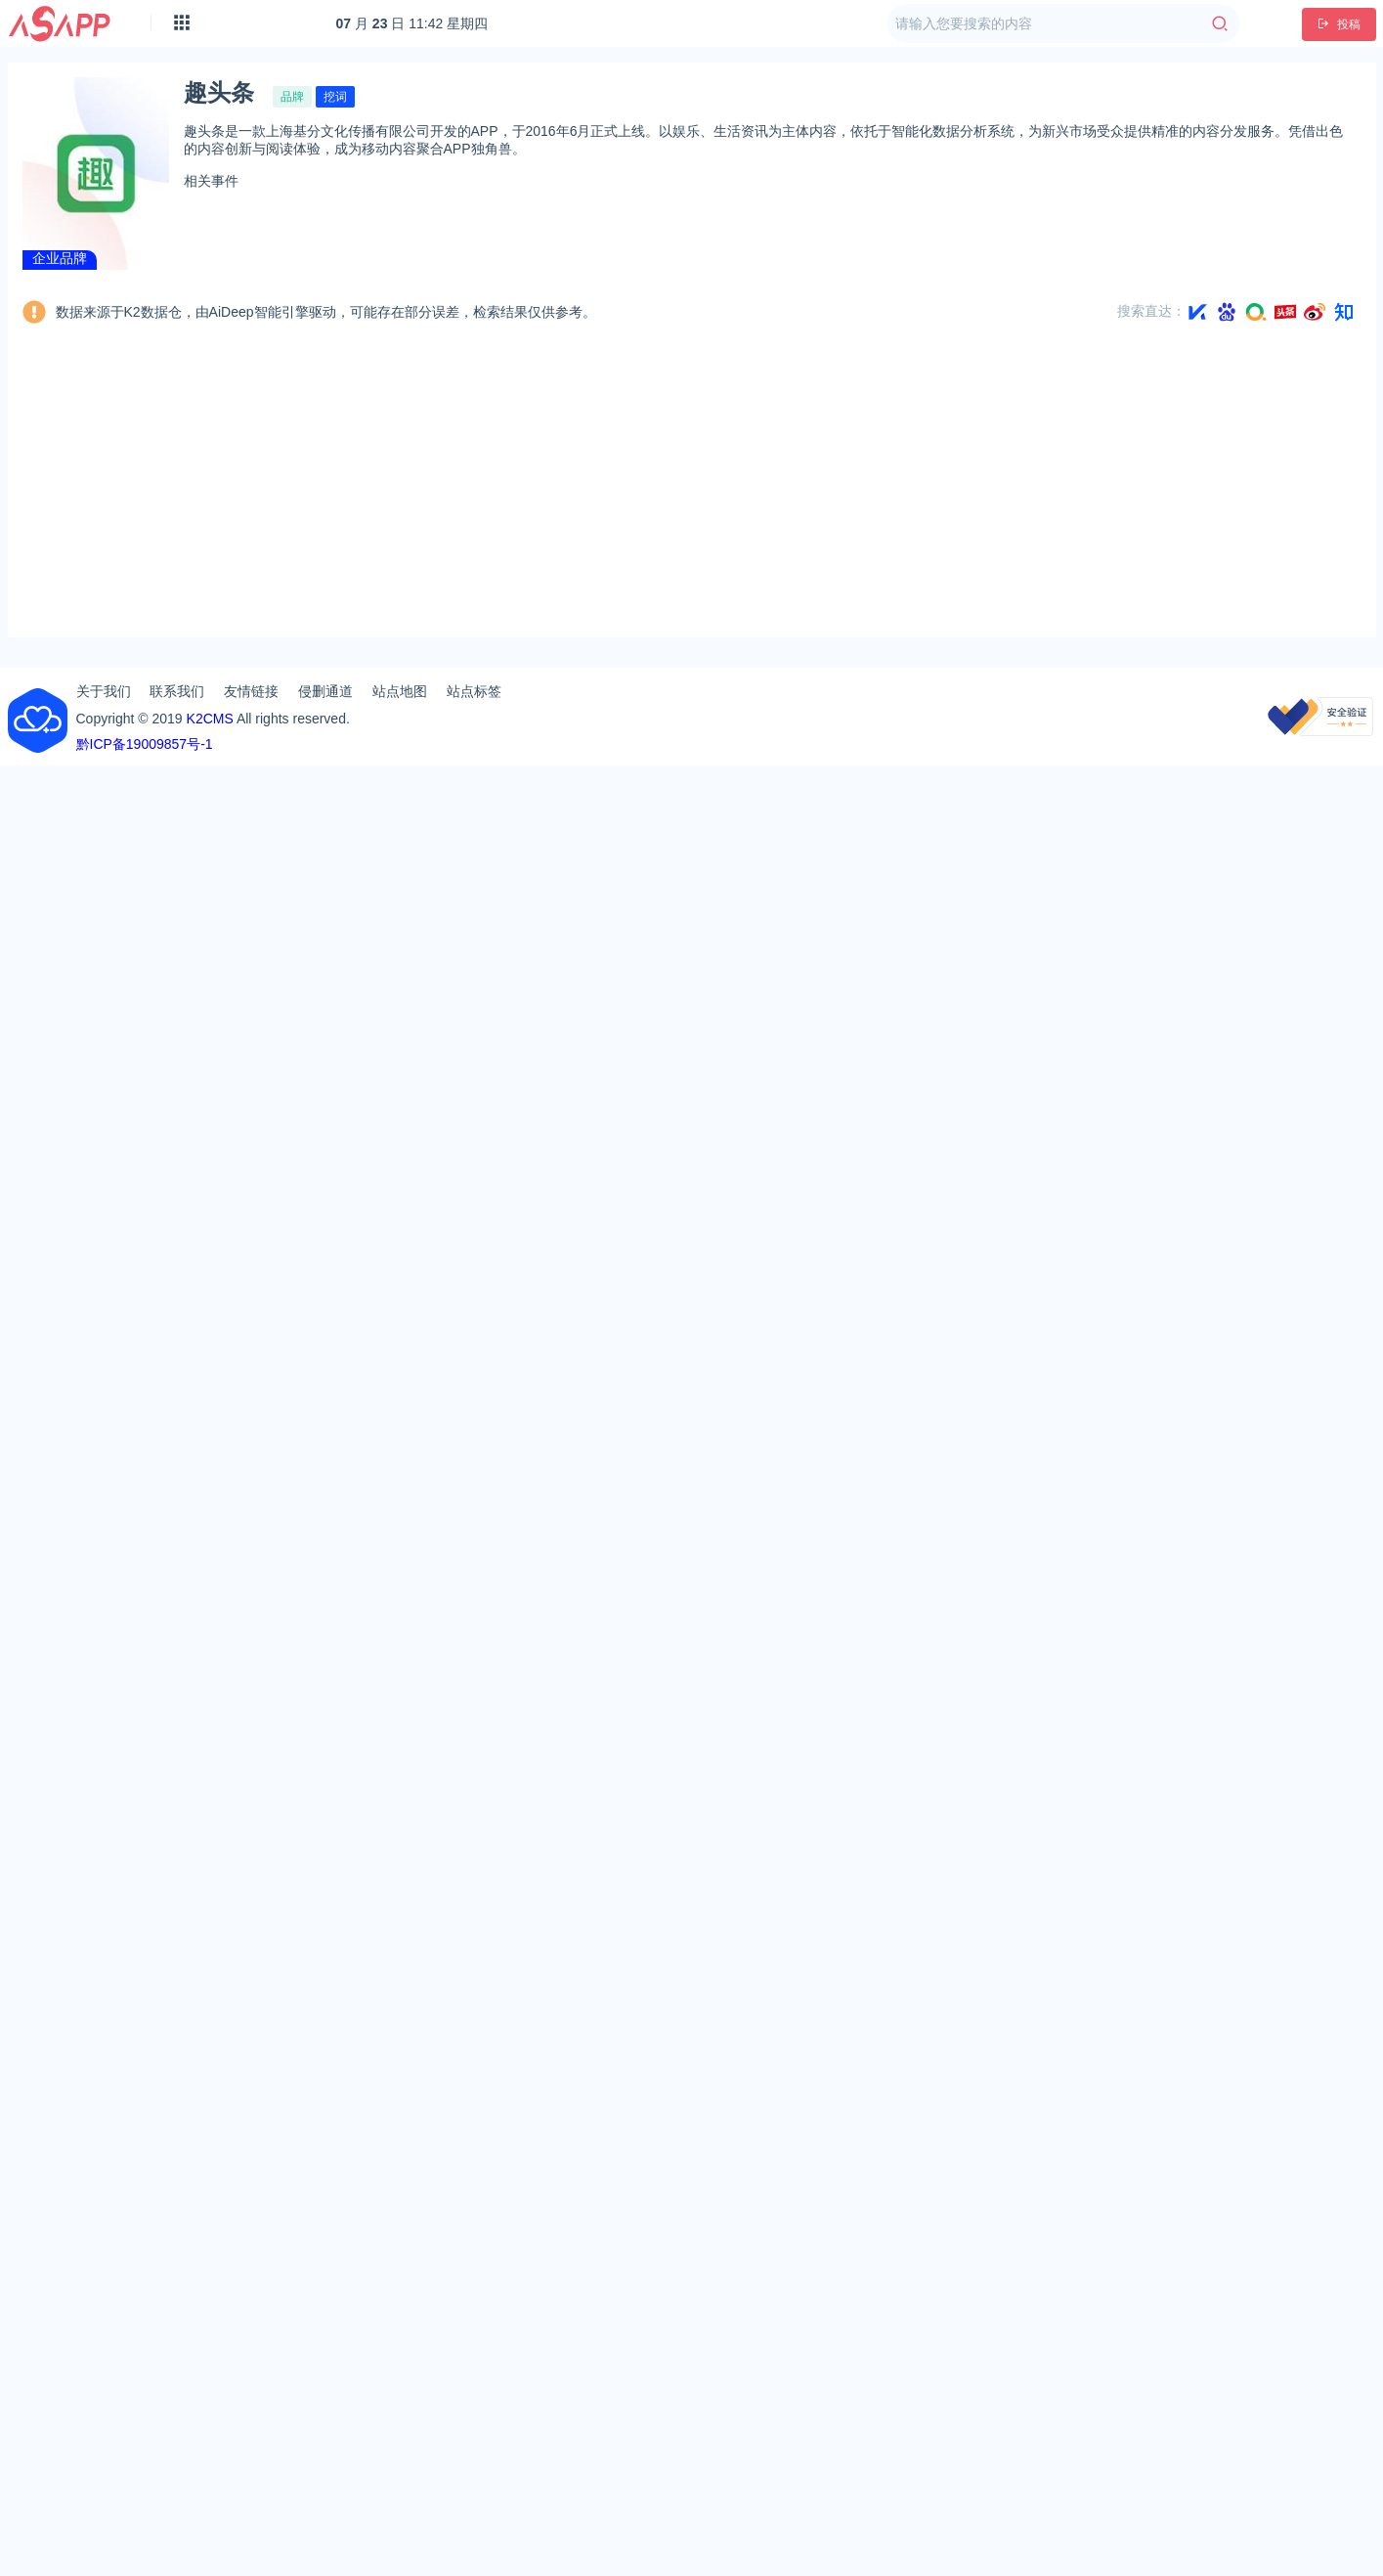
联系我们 (177, 691)
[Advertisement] (692, 486)
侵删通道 (325, 691)
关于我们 (103, 691)
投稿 (1339, 24)
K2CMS (210, 718)
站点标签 (474, 691)
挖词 (335, 97)
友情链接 (251, 691)
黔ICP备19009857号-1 (144, 744)
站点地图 (399, 691)
